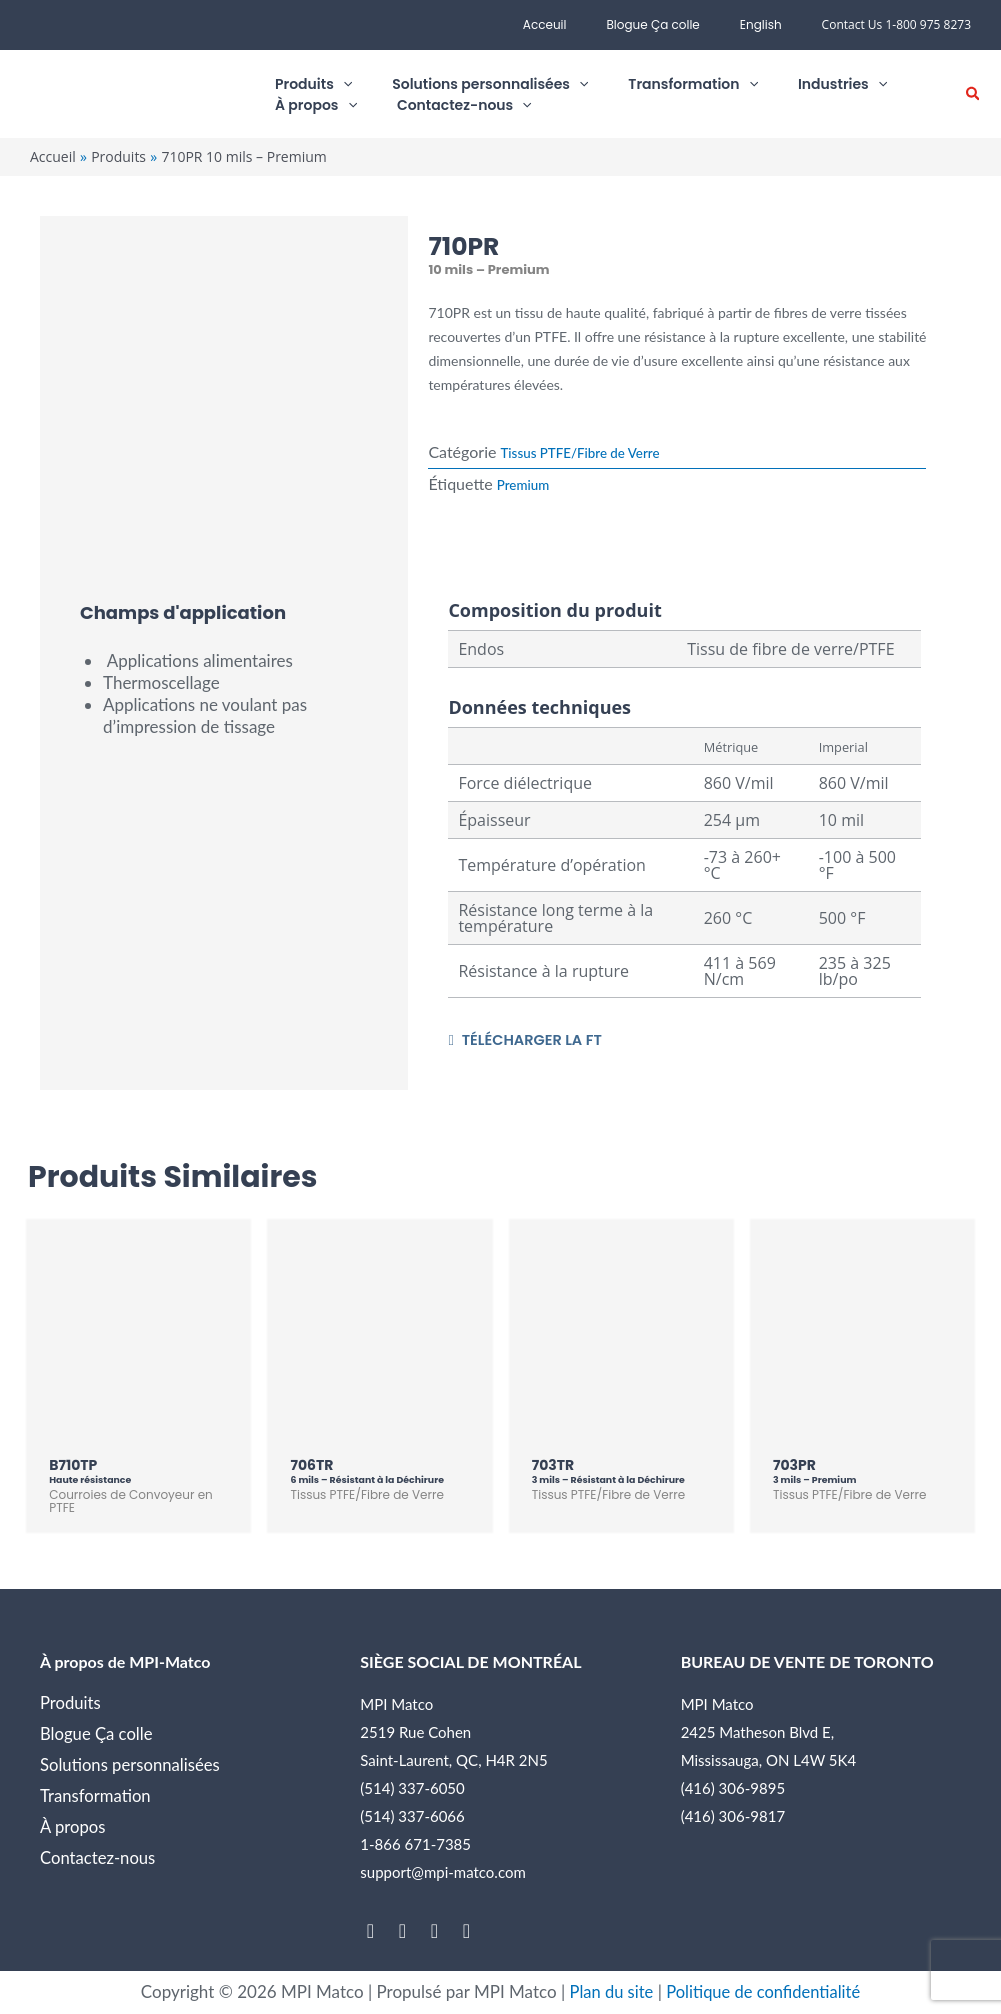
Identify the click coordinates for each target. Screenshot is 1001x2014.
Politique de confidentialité (765, 1992)
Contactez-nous (99, 1858)
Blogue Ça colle (676, 24)
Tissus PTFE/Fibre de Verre (584, 452)
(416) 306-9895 (733, 1789)
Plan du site (608, 1992)
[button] (974, 95)
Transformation (96, 1796)
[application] (328, 84)
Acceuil (585, 24)
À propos (73, 1827)
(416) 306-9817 (733, 1817)
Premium (524, 484)
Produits (71, 1703)
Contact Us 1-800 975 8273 (896, 24)
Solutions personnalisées (131, 1765)
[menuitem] (769, 25)
